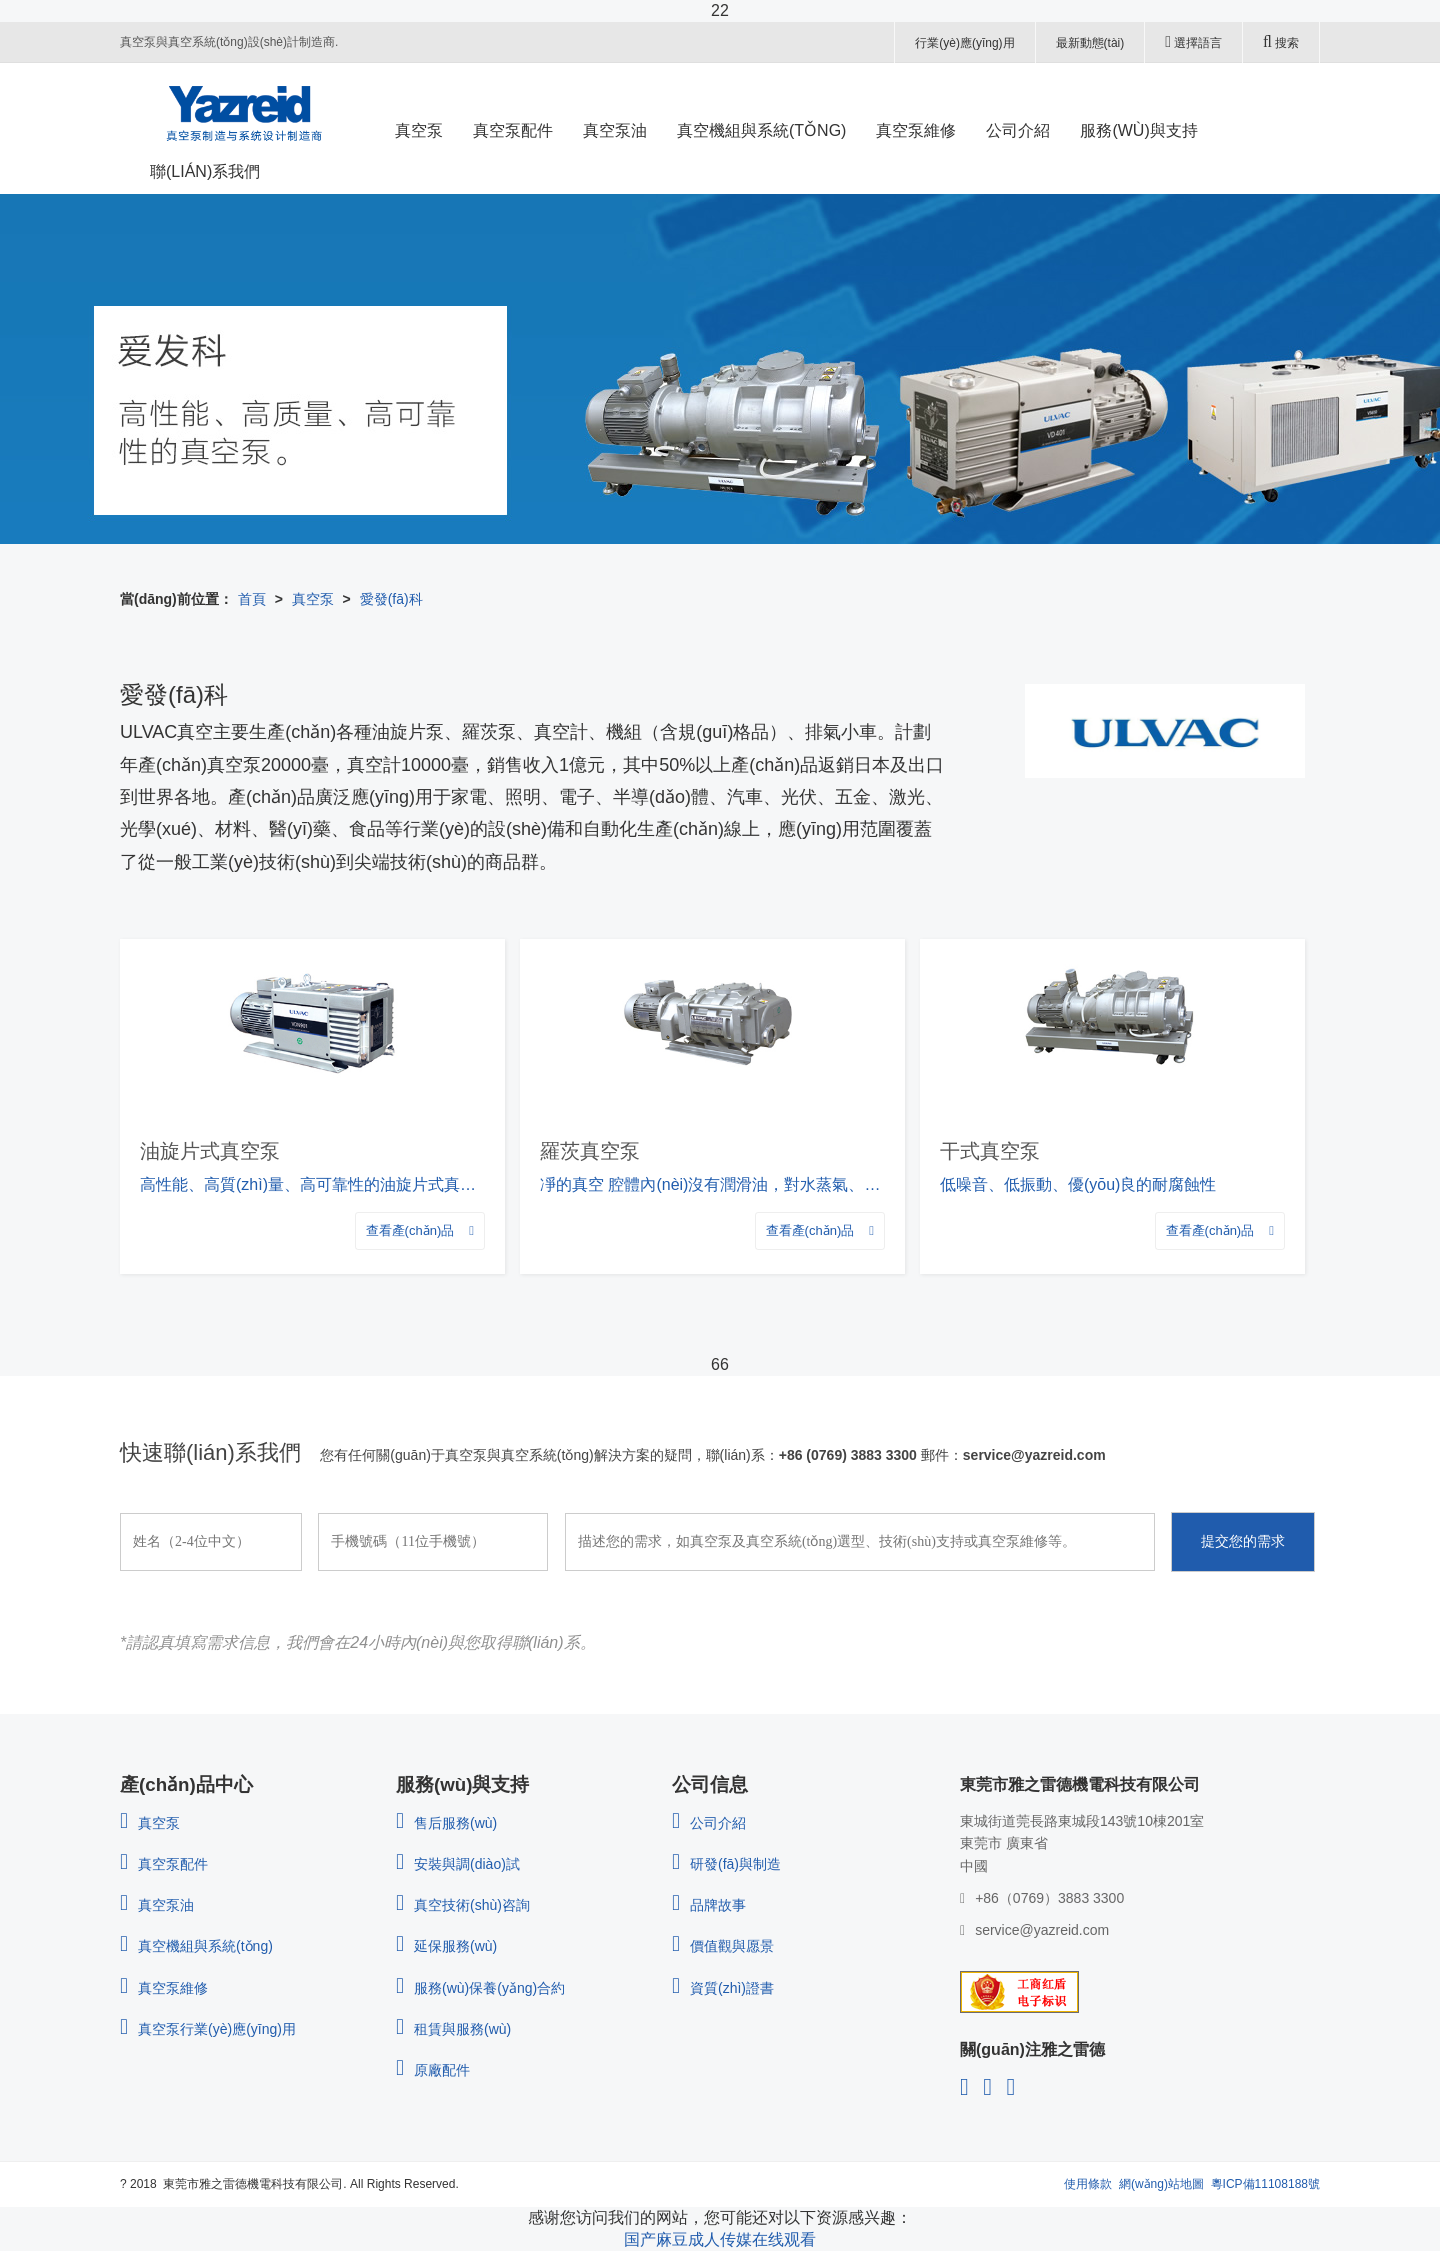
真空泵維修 (164, 1988)
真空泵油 (157, 1905)
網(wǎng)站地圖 (1161, 2184)
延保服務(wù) (446, 1946)
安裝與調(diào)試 (458, 1864)
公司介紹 (709, 1823)
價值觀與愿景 (723, 1946)
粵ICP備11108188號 (1265, 2184)
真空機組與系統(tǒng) (196, 1946)
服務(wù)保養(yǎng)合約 (480, 1988)
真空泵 (313, 599)
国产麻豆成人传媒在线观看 (720, 2239)
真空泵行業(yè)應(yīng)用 (208, 2029)
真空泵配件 (164, 1864)
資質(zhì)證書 (723, 1988)
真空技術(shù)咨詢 (463, 1905)
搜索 (1281, 42)
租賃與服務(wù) (453, 2029)
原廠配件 (433, 2070)
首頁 (252, 599)
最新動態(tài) (1090, 43)
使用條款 (1088, 2184)
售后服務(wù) (446, 1823)
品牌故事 (709, 1905)
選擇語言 (1193, 42)
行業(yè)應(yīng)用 (964, 43)
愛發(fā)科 (391, 599)
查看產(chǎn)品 (420, 1230)
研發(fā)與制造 (726, 1864)
